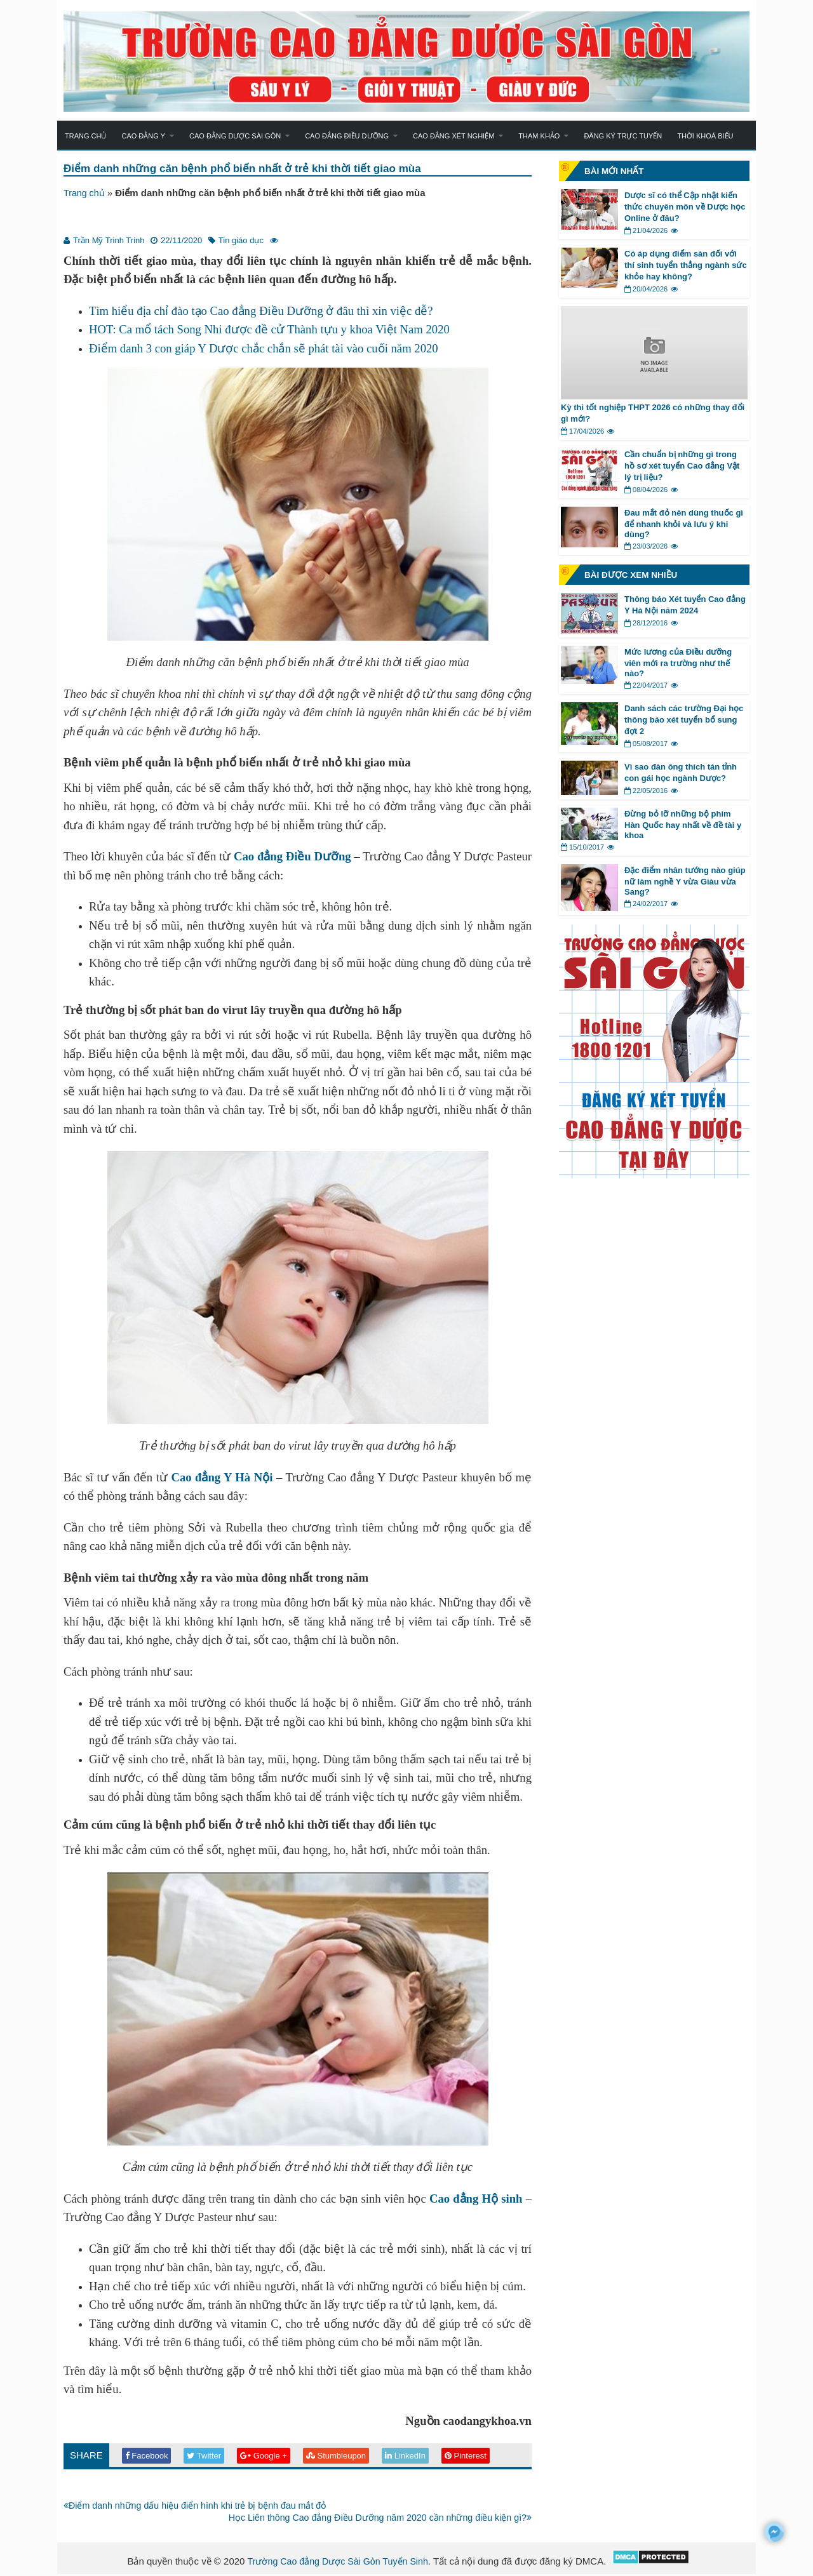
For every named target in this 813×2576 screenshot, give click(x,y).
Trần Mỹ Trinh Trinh (108, 241)
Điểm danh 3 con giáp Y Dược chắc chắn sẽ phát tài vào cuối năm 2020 (263, 349)
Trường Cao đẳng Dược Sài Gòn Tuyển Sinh (337, 2563)
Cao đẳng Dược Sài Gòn (235, 136)
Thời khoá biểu (705, 136)
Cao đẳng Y (143, 136)
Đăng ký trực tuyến (623, 136)
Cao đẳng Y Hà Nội (221, 1478)
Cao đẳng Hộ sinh (476, 2199)
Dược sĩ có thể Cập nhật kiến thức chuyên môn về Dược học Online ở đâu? (685, 206)
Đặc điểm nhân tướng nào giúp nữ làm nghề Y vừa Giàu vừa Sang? (685, 881)
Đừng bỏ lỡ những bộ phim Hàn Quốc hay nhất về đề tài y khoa (682, 824)
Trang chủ (85, 136)
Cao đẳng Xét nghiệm (453, 136)
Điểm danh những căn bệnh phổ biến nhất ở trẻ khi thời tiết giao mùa (251, 169)
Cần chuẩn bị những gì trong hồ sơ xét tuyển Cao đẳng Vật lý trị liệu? (681, 466)
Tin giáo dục (241, 241)
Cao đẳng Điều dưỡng (347, 136)
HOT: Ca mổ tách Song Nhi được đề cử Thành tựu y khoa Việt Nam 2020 (269, 330)
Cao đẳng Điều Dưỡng (292, 857)
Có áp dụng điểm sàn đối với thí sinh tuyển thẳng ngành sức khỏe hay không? (685, 265)
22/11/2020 (181, 241)
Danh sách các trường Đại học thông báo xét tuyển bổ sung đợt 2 (683, 720)
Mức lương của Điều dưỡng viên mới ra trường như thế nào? (678, 662)
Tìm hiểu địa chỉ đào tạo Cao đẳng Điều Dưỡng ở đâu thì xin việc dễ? (261, 311)
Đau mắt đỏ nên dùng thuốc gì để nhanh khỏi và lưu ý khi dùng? (683, 523)
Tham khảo (539, 136)
